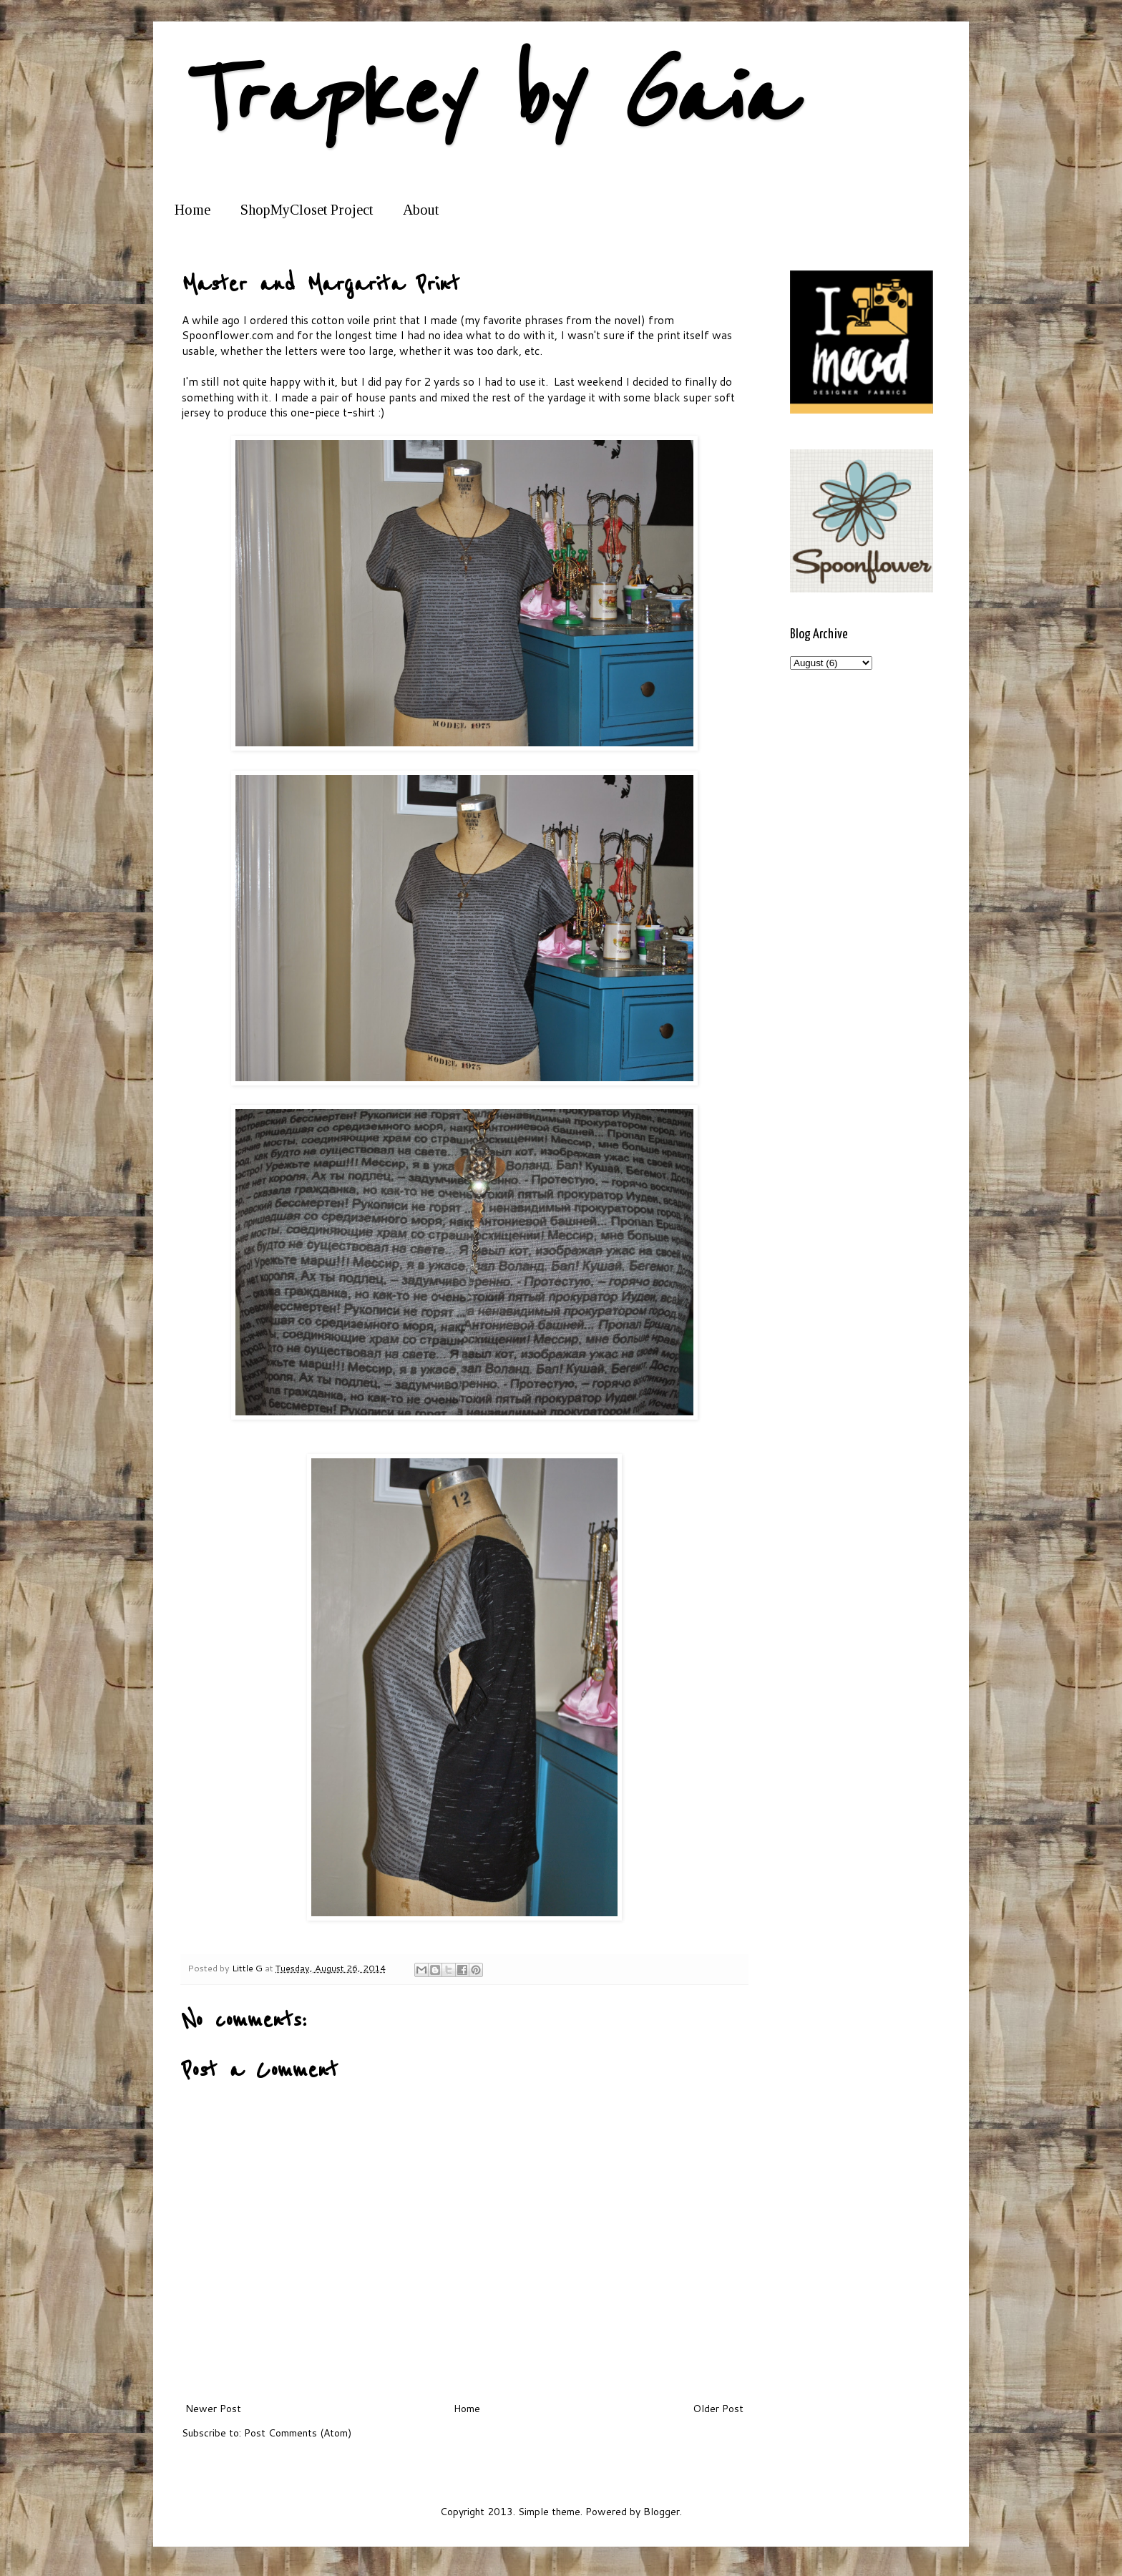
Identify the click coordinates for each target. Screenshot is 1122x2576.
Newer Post (213, 2408)
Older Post (718, 2408)
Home (192, 210)
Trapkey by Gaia (486, 98)
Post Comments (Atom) (297, 2433)
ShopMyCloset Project (306, 210)
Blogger (661, 2511)
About (421, 210)
